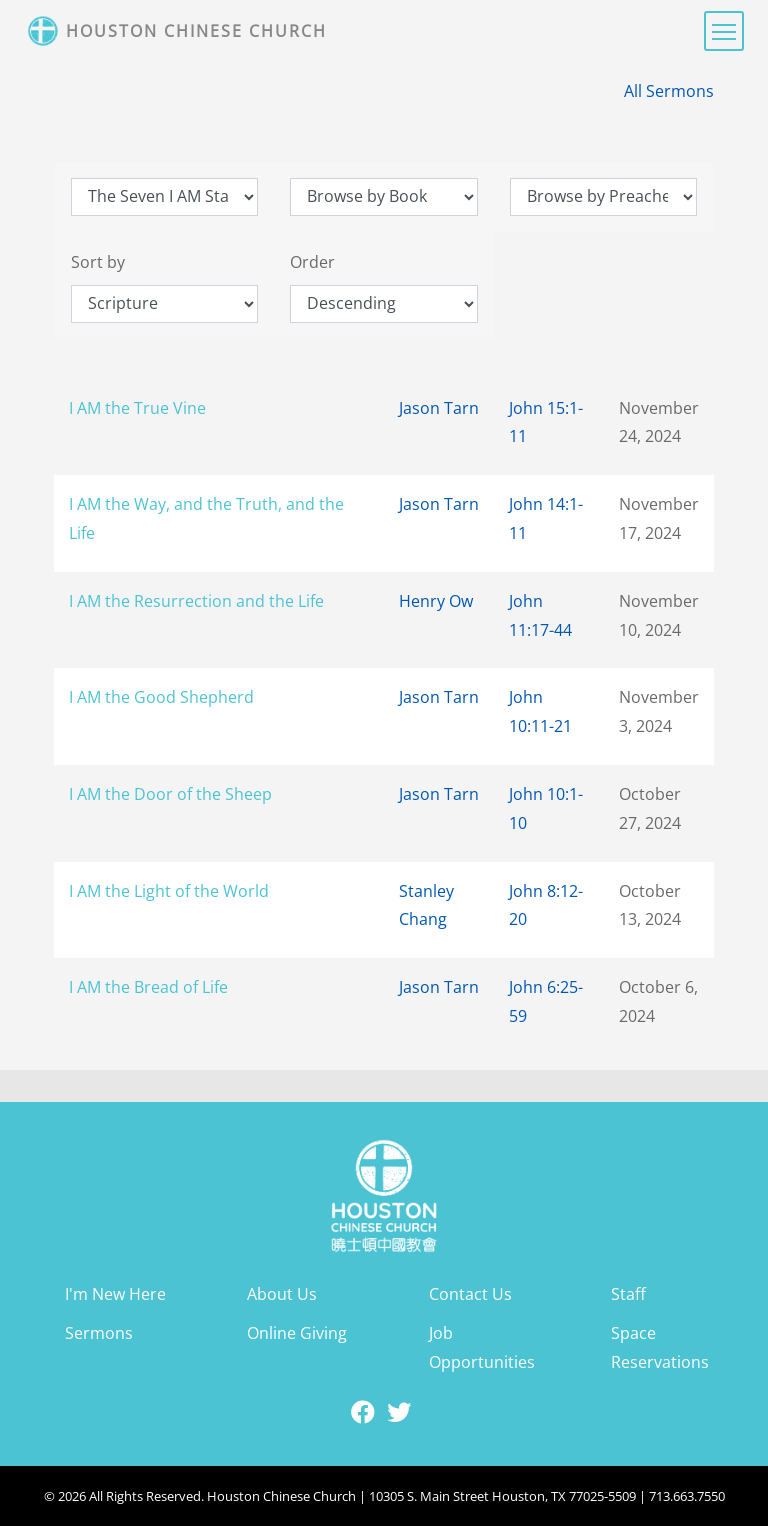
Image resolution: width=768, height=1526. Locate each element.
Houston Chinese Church (196, 31)
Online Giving (297, 1333)
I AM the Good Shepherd (161, 697)
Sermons (99, 1333)
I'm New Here (115, 1294)
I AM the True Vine (137, 408)
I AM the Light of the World (169, 891)
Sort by (98, 262)
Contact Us (470, 1294)
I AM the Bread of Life (148, 987)
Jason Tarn (439, 408)
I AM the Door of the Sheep (170, 794)
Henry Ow (436, 601)
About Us (282, 1294)
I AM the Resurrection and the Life (196, 601)
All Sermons (669, 91)
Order (312, 262)
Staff (628, 1294)
